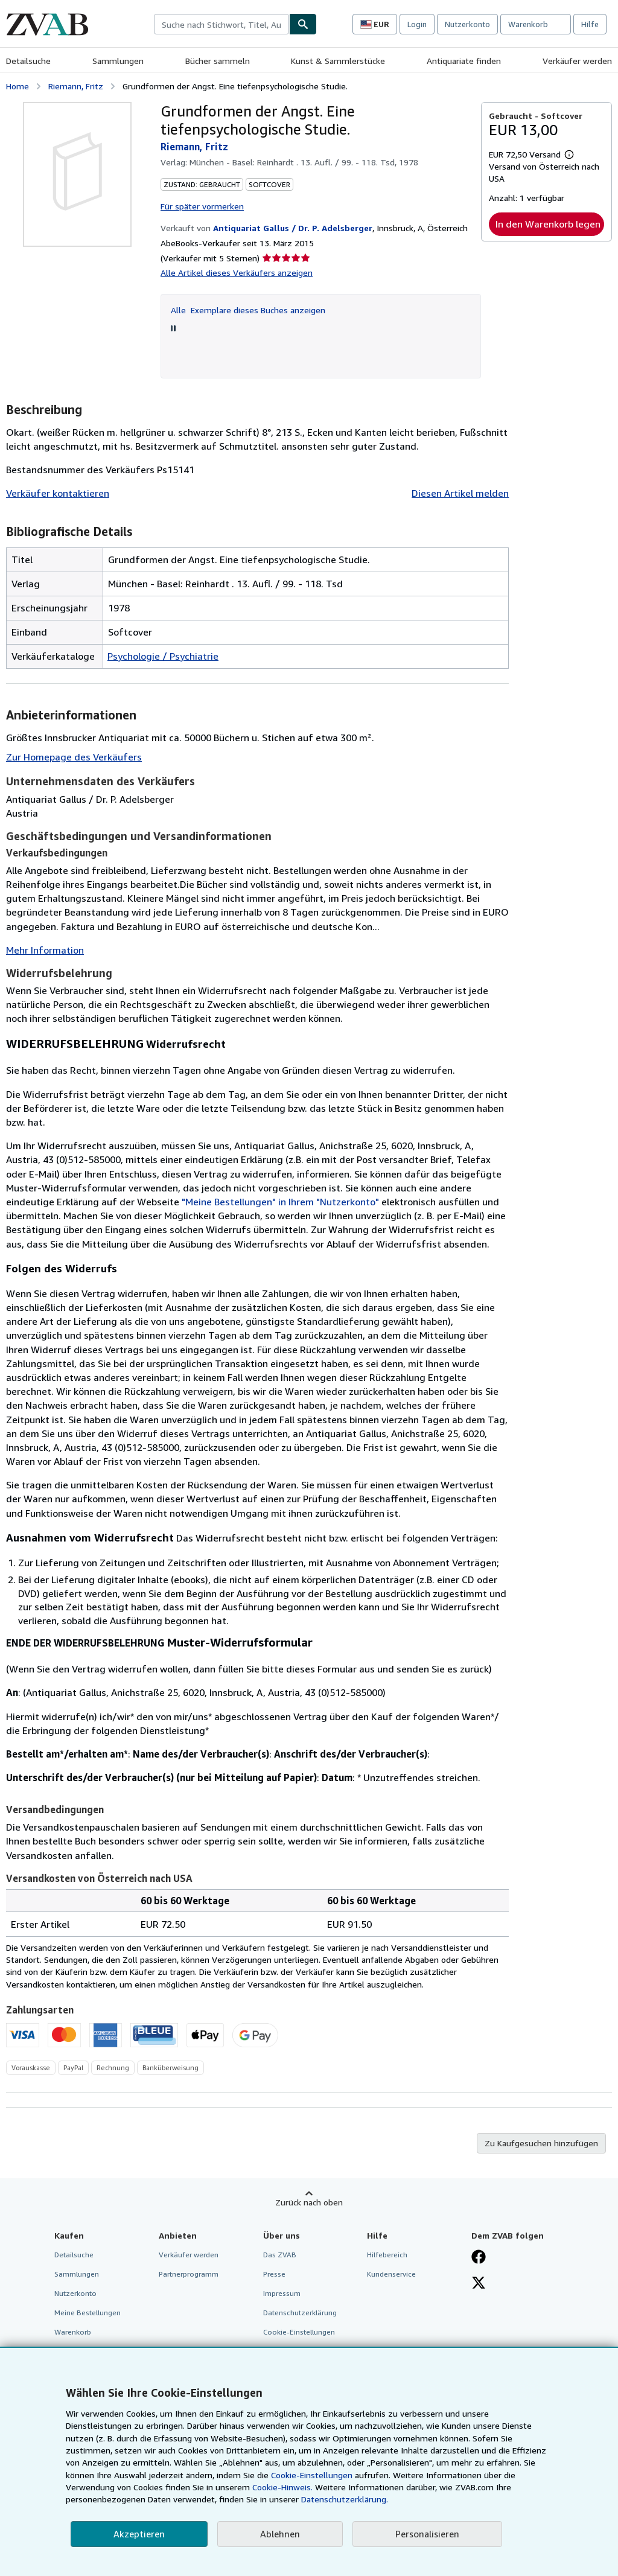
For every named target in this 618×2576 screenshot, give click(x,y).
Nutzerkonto (467, 24)
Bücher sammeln (217, 61)
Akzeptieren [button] (139, 2533)
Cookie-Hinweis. (282, 2487)
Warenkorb (72, 2331)
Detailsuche (28, 61)
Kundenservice (391, 2273)
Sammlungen (118, 61)
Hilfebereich (387, 2254)
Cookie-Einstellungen (311, 2475)
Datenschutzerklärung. (344, 2499)
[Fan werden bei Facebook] (478, 2257)
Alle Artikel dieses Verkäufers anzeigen (237, 272)
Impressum (282, 2293)
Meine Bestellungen (87, 2312)
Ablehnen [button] (280, 2533)
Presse (274, 2273)
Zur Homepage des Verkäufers (74, 757)
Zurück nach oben (309, 2202)
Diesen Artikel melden (460, 493)
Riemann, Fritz (75, 86)
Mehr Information (45, 950)
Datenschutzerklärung (300, 2312)
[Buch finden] (303, 24)
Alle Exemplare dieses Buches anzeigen (248, 310)
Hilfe (590, 24)
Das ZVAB (279, 2254)
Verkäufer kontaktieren (57, 493)
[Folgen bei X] (478, 2283)
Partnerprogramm (188, 2273)
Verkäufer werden (577, 61)
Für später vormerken (202, 206)
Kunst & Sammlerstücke (338, 61)
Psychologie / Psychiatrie (162, 656)
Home (17, 86)
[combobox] (221, 24)
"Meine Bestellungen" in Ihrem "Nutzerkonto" (280, 1202)
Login (417, 24)
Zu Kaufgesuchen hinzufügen (541, 2143)
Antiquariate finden (464, 61)
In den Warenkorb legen (547, 224)
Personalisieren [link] (427, 2533)
